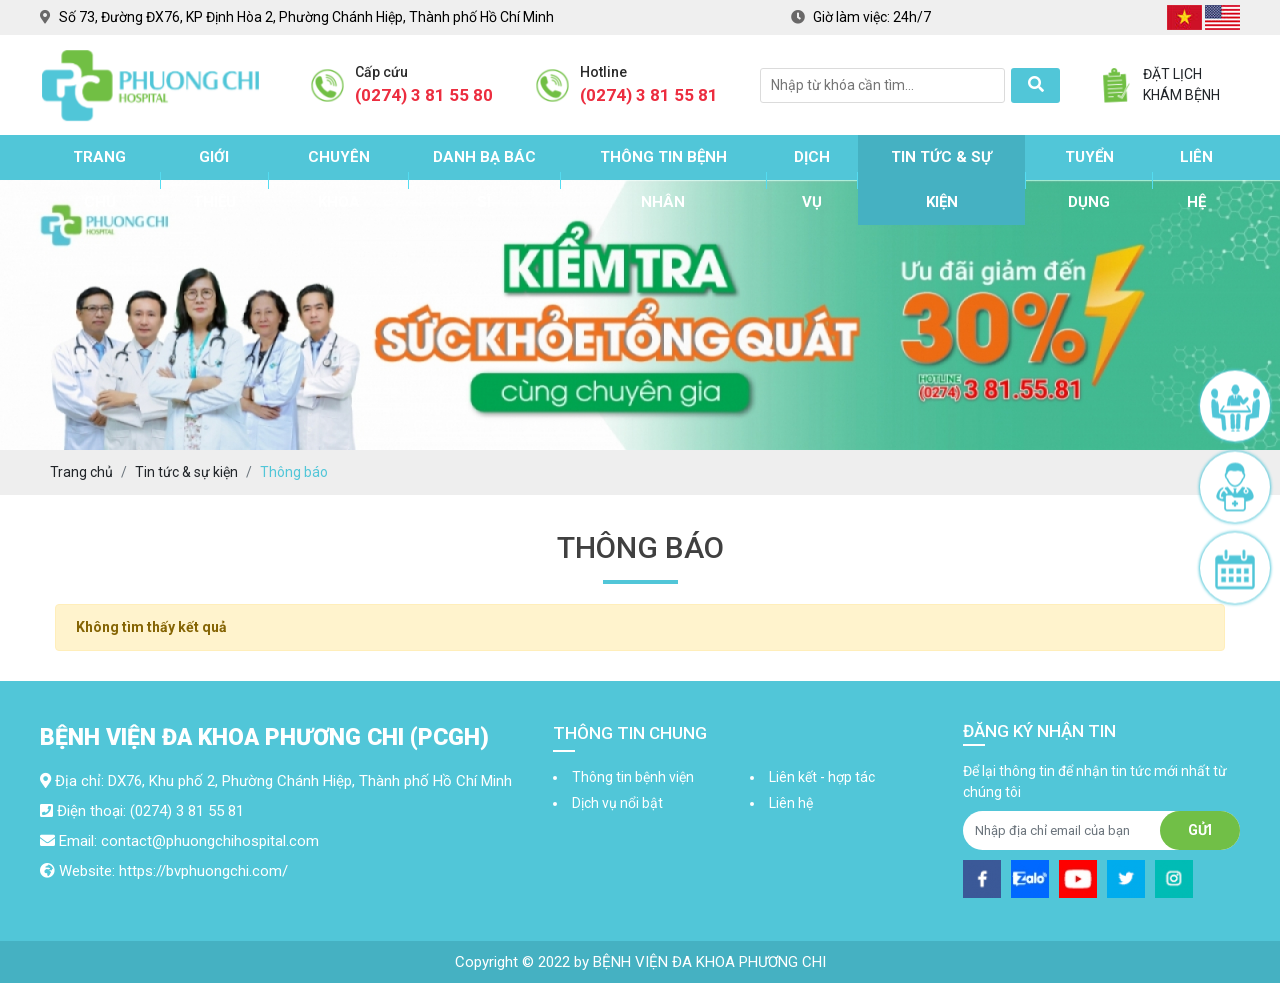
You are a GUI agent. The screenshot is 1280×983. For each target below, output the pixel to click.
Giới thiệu (214, 179)
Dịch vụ (812, 179)
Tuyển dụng (1089, 179)
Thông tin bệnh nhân (663, 179)
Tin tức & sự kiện (941, 179)
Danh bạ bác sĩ (484, 179)
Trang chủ (99, 179)
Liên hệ (1196, 179)
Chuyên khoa (339, 179)
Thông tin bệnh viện (633, 777)
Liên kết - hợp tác (822, 777)
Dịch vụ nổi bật (617, 803)
